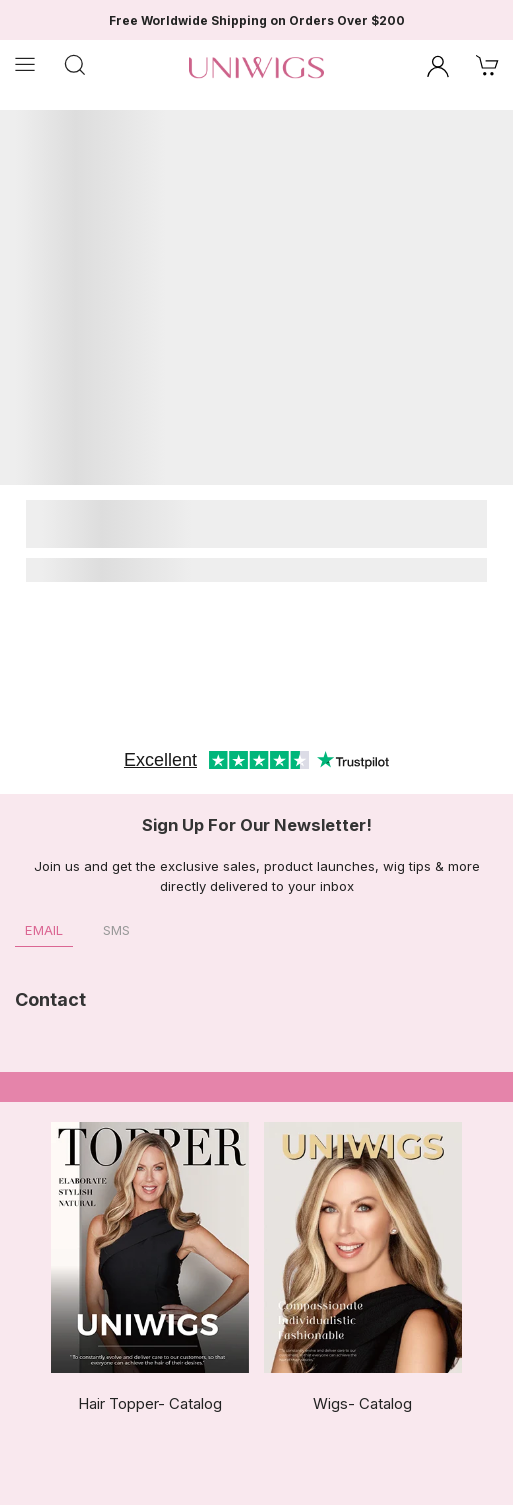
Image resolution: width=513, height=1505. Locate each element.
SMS (116, 930)
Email (44, 930)
